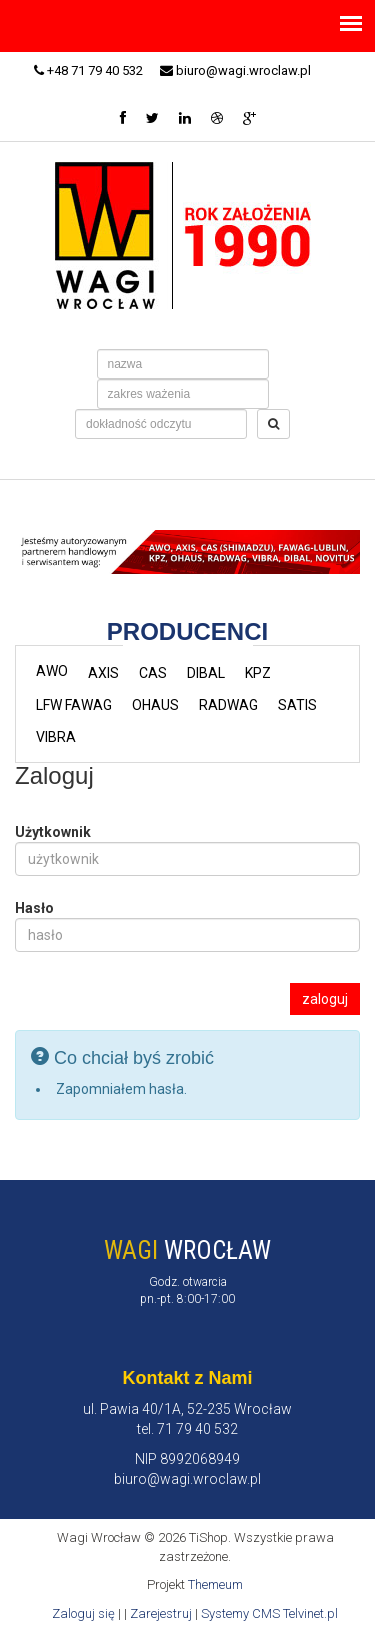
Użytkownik (53, 832)
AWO (52, 671)
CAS (153, 673)
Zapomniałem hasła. (121, 1089)
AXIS (103, 673)
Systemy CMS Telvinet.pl (269, 1613)
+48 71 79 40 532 (88, 70)
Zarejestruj (161, 1613)
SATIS (297, 705)
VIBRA (56, 737)
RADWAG (228, 705)
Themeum (215, 1584)
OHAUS (155, 705)
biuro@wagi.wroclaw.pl (235, 70)
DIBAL (206, 673)
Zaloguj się (83, 1613)
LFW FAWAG (74, 705)
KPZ (258, 673)
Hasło (34, 908)
